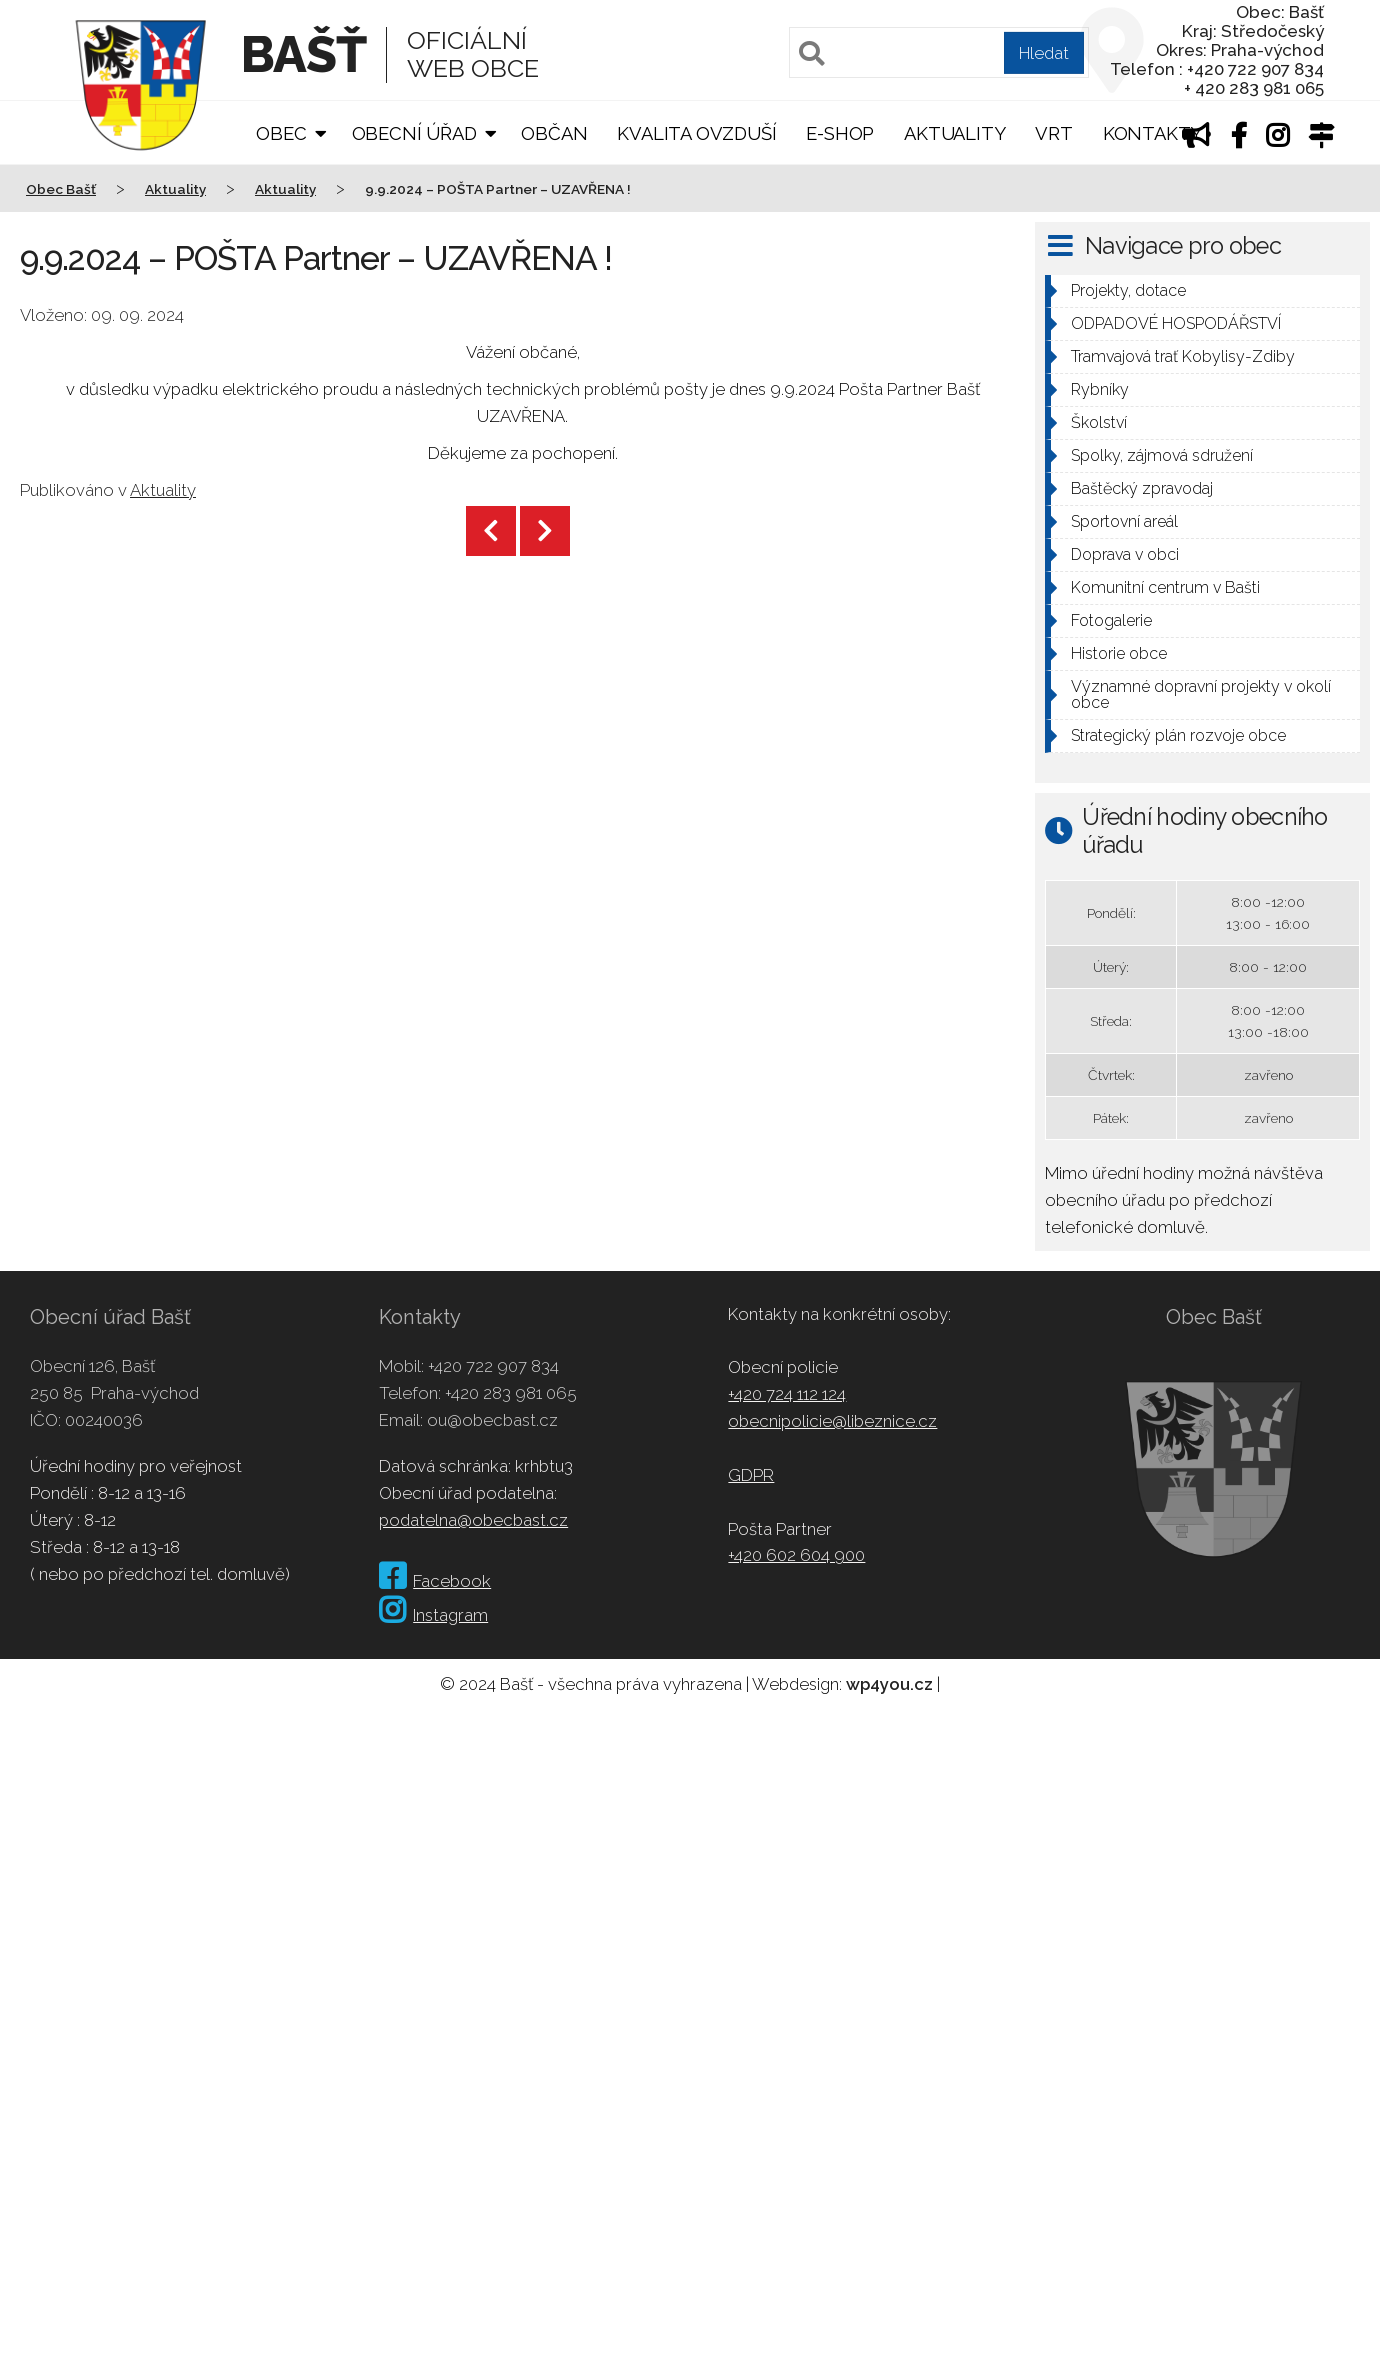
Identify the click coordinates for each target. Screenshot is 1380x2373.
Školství (1099, 422)
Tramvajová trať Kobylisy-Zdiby (1183, 356)
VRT (1053, 133)
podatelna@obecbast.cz (473, 1520)
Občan (554, 133)
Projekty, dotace (1128, 290)
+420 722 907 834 (493, 1366)
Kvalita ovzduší (696, 133)
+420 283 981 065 (511, 1393)
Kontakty (1152, 133)
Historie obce (1119, 653)
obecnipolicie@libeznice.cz (832, 1421)
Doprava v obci (1125, 554)
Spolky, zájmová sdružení (1162, 455)
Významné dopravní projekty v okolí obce (1201, 694)
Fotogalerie (1111, 620)
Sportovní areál (1124, 521)
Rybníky (1100, 389)
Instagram (433, 1615)
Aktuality (954, 133)
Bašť (303, 54)
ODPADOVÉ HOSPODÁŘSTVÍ (1176, 323)
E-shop (840, 133)
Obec (281, 133)
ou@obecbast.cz (492, 1420)
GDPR (751, 1475)
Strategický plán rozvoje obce (1178, 735)
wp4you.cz (889, 1684)
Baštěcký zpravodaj (1142, 488)
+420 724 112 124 (787, 1394)
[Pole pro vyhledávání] (939, 52)
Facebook (435, 1581)
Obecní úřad (414, 133)
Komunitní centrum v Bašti (1165, 587)
